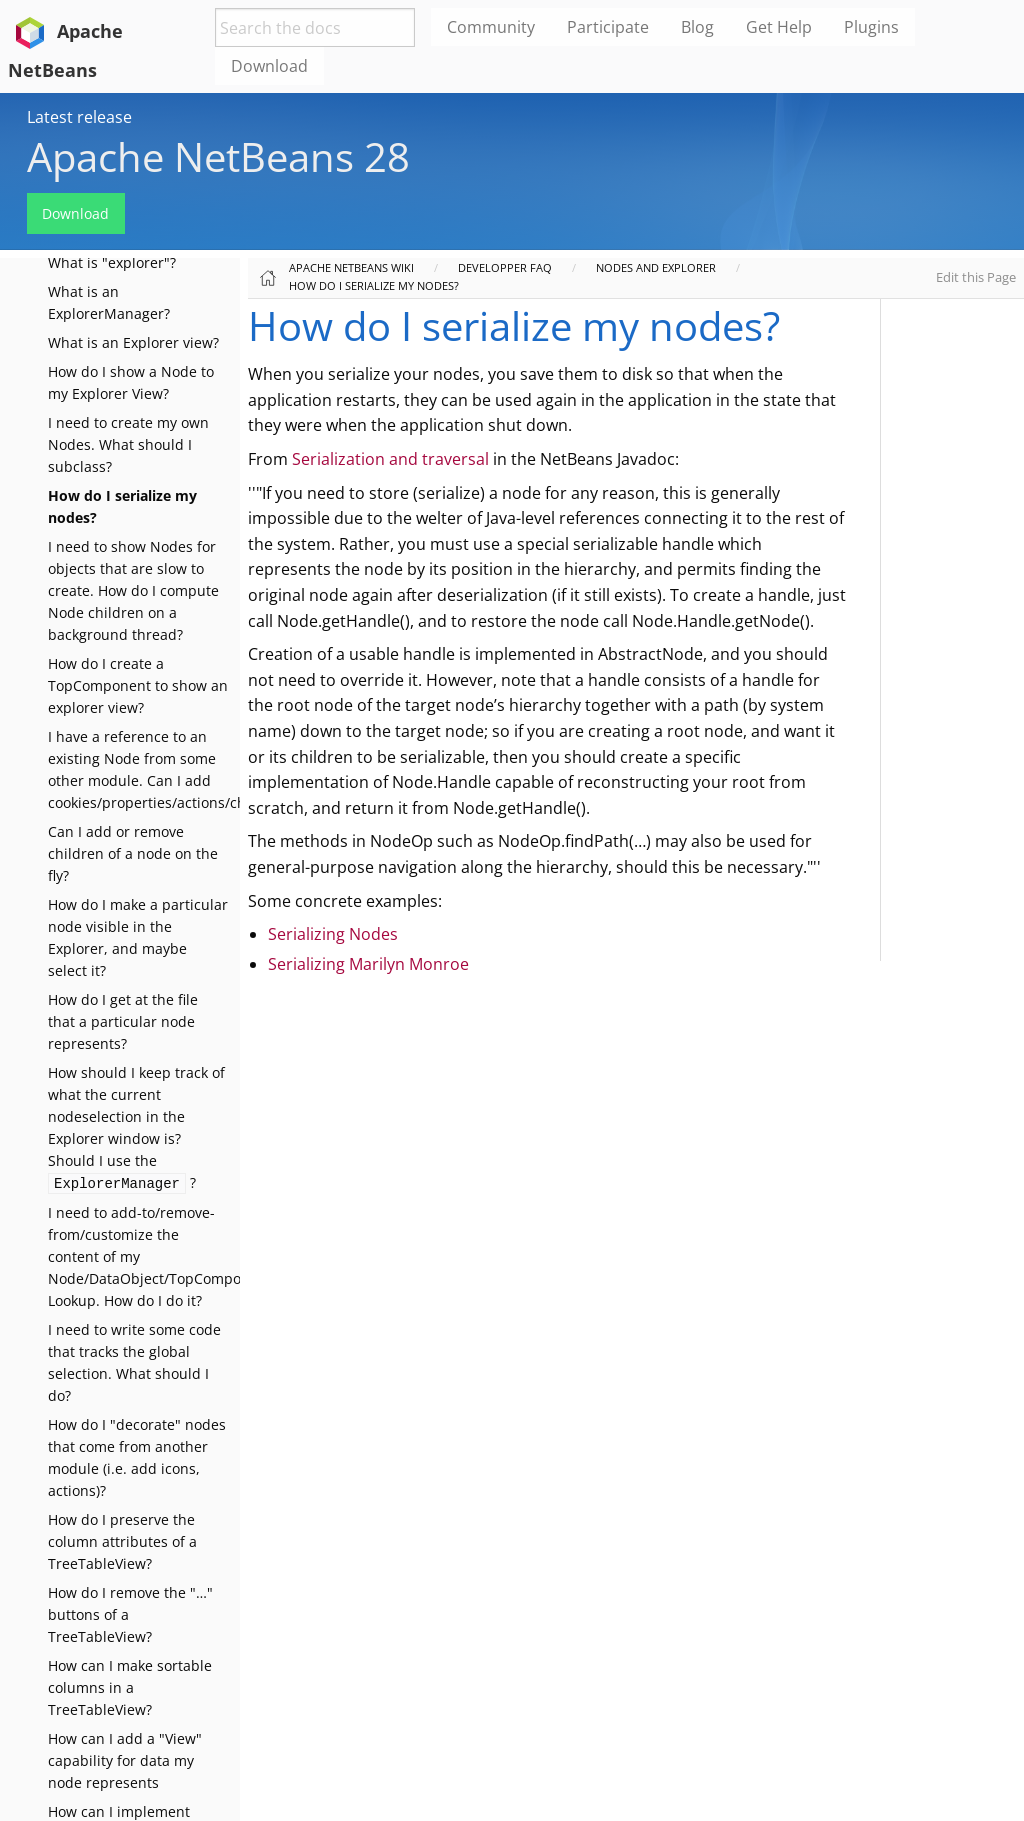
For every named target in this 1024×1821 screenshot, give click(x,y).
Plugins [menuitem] (871, 27)
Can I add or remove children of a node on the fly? (133, 853)
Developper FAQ (505, 267)
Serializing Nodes (333, 934)
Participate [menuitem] (608, 27)
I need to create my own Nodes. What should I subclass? (128, 444)
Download (75, 213)
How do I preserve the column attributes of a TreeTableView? (122, 1541)
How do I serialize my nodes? (374, 285)
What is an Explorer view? (133, 342)
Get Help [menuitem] (779, 27)
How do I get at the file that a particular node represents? (123, 1021)
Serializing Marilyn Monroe (368, 964)
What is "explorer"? (112, 262)
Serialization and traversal (390, 459)
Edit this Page (976, 277)
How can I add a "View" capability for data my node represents (125, 1760)
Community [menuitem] (491, 27)
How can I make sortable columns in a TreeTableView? (130, 1687)
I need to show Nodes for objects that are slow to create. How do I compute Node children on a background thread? (133, 590)
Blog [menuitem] (697, 27)
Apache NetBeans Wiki (351, 267)
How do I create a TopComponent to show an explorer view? (138, 685)
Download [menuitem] (269, 66)
